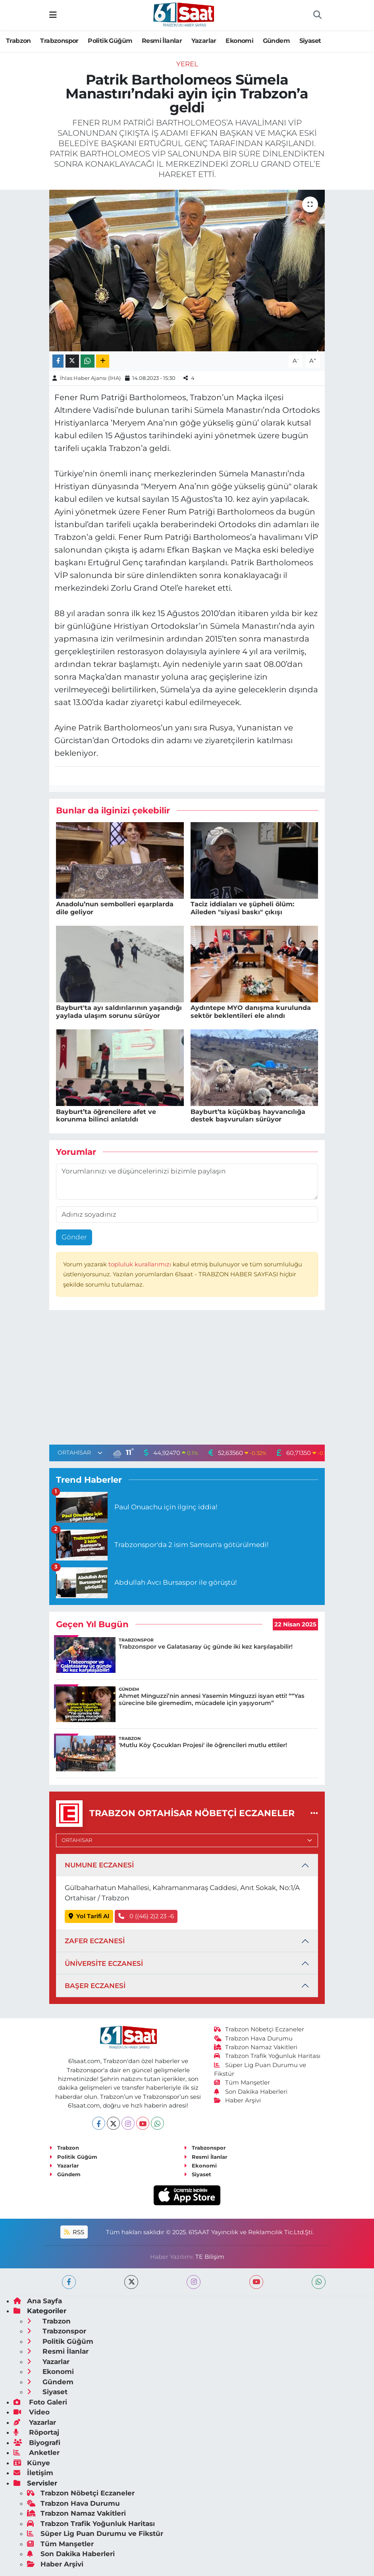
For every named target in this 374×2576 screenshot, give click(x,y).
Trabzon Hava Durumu (253, 2038)
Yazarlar (203, 40)
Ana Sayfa (37, 2301)
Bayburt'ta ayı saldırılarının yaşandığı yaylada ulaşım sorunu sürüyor (119, 1011)
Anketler (36, 2453)
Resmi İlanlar (162, 40)
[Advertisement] (187, 1379)
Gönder (74, 1237)
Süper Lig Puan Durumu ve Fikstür (95, 2533)
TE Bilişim (209, 2256)
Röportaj (36, 2432)
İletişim (33, 2473)
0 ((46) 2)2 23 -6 (146, 1916)
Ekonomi (239, 40)
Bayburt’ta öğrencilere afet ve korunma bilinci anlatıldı (106, 1115)
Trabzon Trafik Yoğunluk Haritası (267, 2056)
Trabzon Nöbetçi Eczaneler (259, 2029)
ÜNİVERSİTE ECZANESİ (104, 1963)
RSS (74, 2232)
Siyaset (310, 40)
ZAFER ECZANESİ (95, 1941)
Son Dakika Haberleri (251, 2091)
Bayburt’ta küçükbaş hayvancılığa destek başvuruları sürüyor (248, 1115)
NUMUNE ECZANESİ (99, 1865)
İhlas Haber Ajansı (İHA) (90, 378)
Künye (31, 2463)
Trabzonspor (59, 40)
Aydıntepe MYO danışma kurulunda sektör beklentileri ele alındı (251, 1011)
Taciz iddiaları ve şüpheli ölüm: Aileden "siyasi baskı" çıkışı (242, 907)
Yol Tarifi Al (89, 1916)
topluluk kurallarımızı (140, 1264)
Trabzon (18, 40)
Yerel (187, 64)
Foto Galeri (40, 2402)
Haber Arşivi (237, 2100)
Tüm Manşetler (242, 2082)
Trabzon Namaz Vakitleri (256, 2047)
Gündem (276, 40)
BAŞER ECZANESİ (95, 1986)
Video (31, 2412)
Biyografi (36, 2443)
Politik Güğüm (110, 40)
